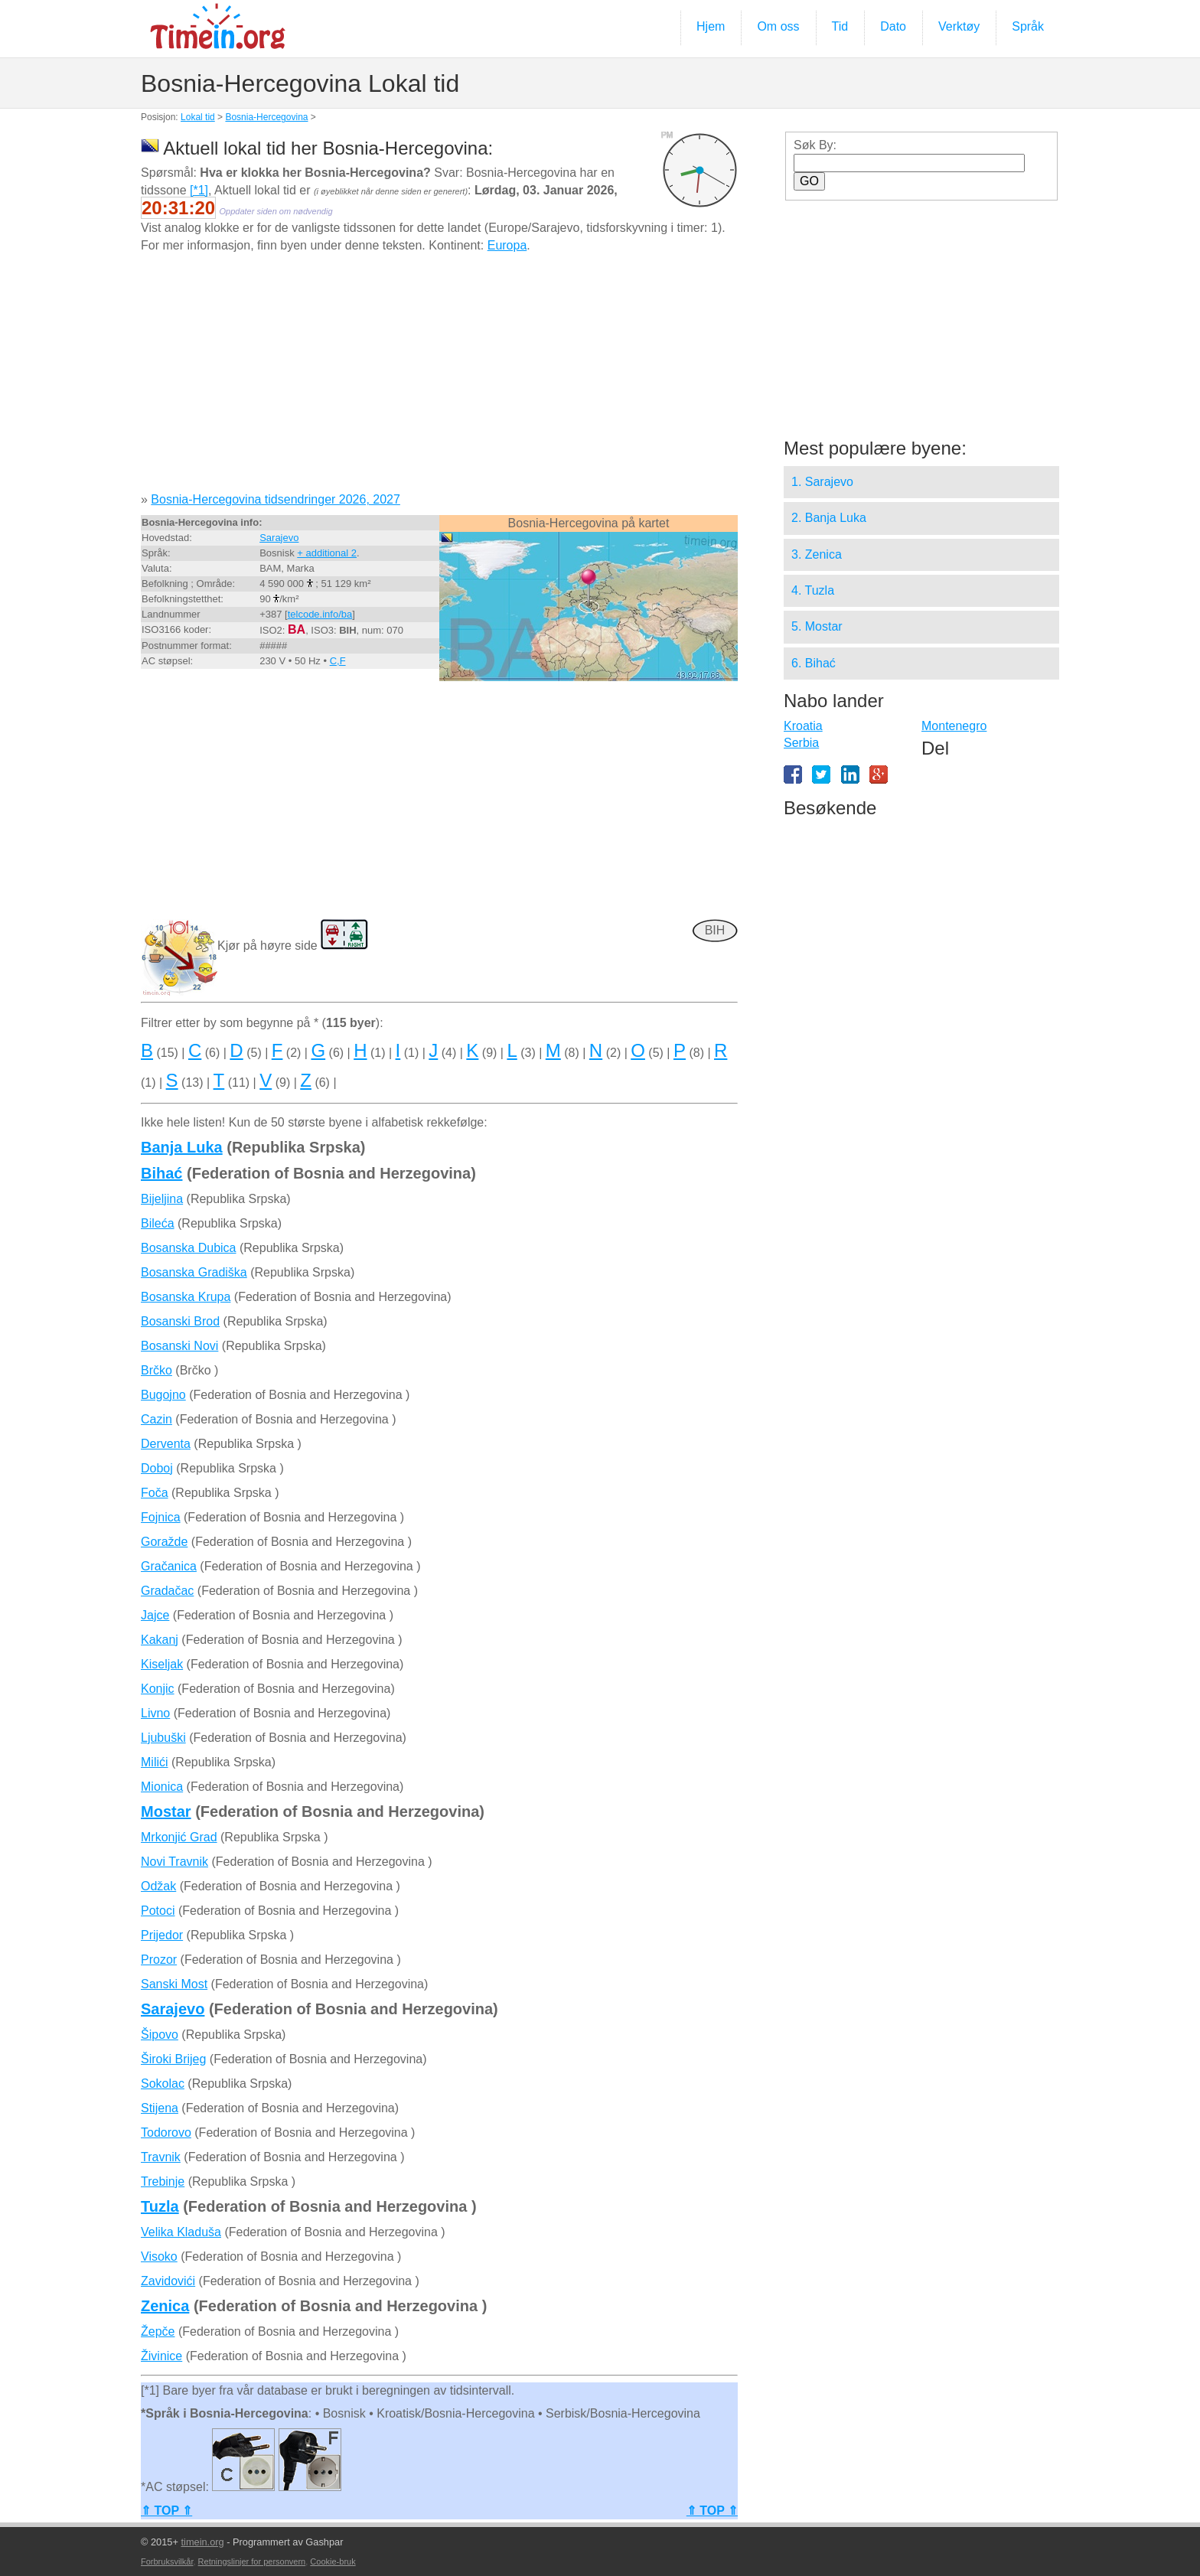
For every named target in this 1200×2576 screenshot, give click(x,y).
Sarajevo (278, 537)
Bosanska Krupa (185, 1296)
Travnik (161, 2157)
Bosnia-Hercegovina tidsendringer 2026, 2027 (275, 499)
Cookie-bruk (332, 2561)
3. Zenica (816, 554)
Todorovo (166, 2132)
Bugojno (163, 1394)
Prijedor (162, 1935)
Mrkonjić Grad (179, 1837)
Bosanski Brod (180, 1321)
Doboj (157, 1468)
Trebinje (162, 2181)
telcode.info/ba (320, 614)
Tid (840, 26)
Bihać (161, 1173)
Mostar (166, 1811)
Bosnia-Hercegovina (266, 117)
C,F (338, 661)
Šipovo (159, 2034)
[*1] (199, 190)
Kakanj (159, 1639)
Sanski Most (174, 1984)
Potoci (157, 1910)
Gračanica (169, 1566)
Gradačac (167, 1590)
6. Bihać (813, 663)
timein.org (202, 2542)
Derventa (166, 1443)
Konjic (157, 1688)
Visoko (159, 2256)
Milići (154, 1762)
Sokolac (162, 2083)
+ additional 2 (327, 553)
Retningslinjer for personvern (252, 2561)
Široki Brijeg (173, 2059)
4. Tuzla (812, 590)
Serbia (801, 742)
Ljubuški (163, 1737)
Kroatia (803, 725)
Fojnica (161, 1517)
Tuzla (160, 2206)
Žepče (157, 2331)
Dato (893, 26)
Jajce (155, 1615)
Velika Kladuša (181, 2232)
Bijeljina (162, 1198)
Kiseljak (162, 1664)
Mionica (162, 1786)
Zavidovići (168, 2280)
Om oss (778, 26)
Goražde (164, 1541)
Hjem (710, 26)
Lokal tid (198, 117)
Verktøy (959, 26)
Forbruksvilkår (167, 2561)
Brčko (156, 1370)
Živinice (161, 2355)
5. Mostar (817, 626)
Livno (155, 1713)
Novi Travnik (174, 1861)
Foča (154, 1492)
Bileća (157, 1223)
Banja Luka (182, 1147)
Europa (507, 245)
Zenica (165, 2305)
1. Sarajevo (822, 481)
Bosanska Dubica (188, 1247)
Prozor (159, 1959)
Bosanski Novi (179, 1345)
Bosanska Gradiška (194, 1272)
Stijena (159, 2108)
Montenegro (953, 725)
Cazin (156, 1419)
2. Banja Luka (828, 517)
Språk (1028, 26)
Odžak (158, 1886)
